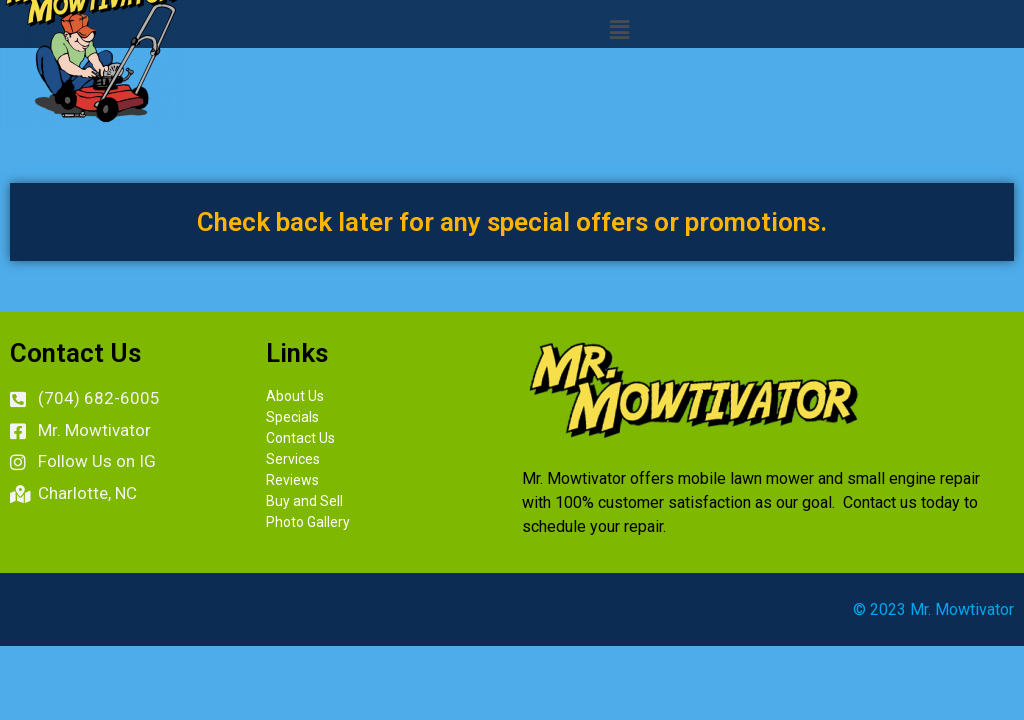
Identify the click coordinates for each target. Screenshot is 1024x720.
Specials (292, 417)
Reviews (292, 480)
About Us (295, 396)
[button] (619, 29)
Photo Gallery (308, 522)
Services (293, 459)
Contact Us (300, 438)
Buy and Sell (304, 501)
